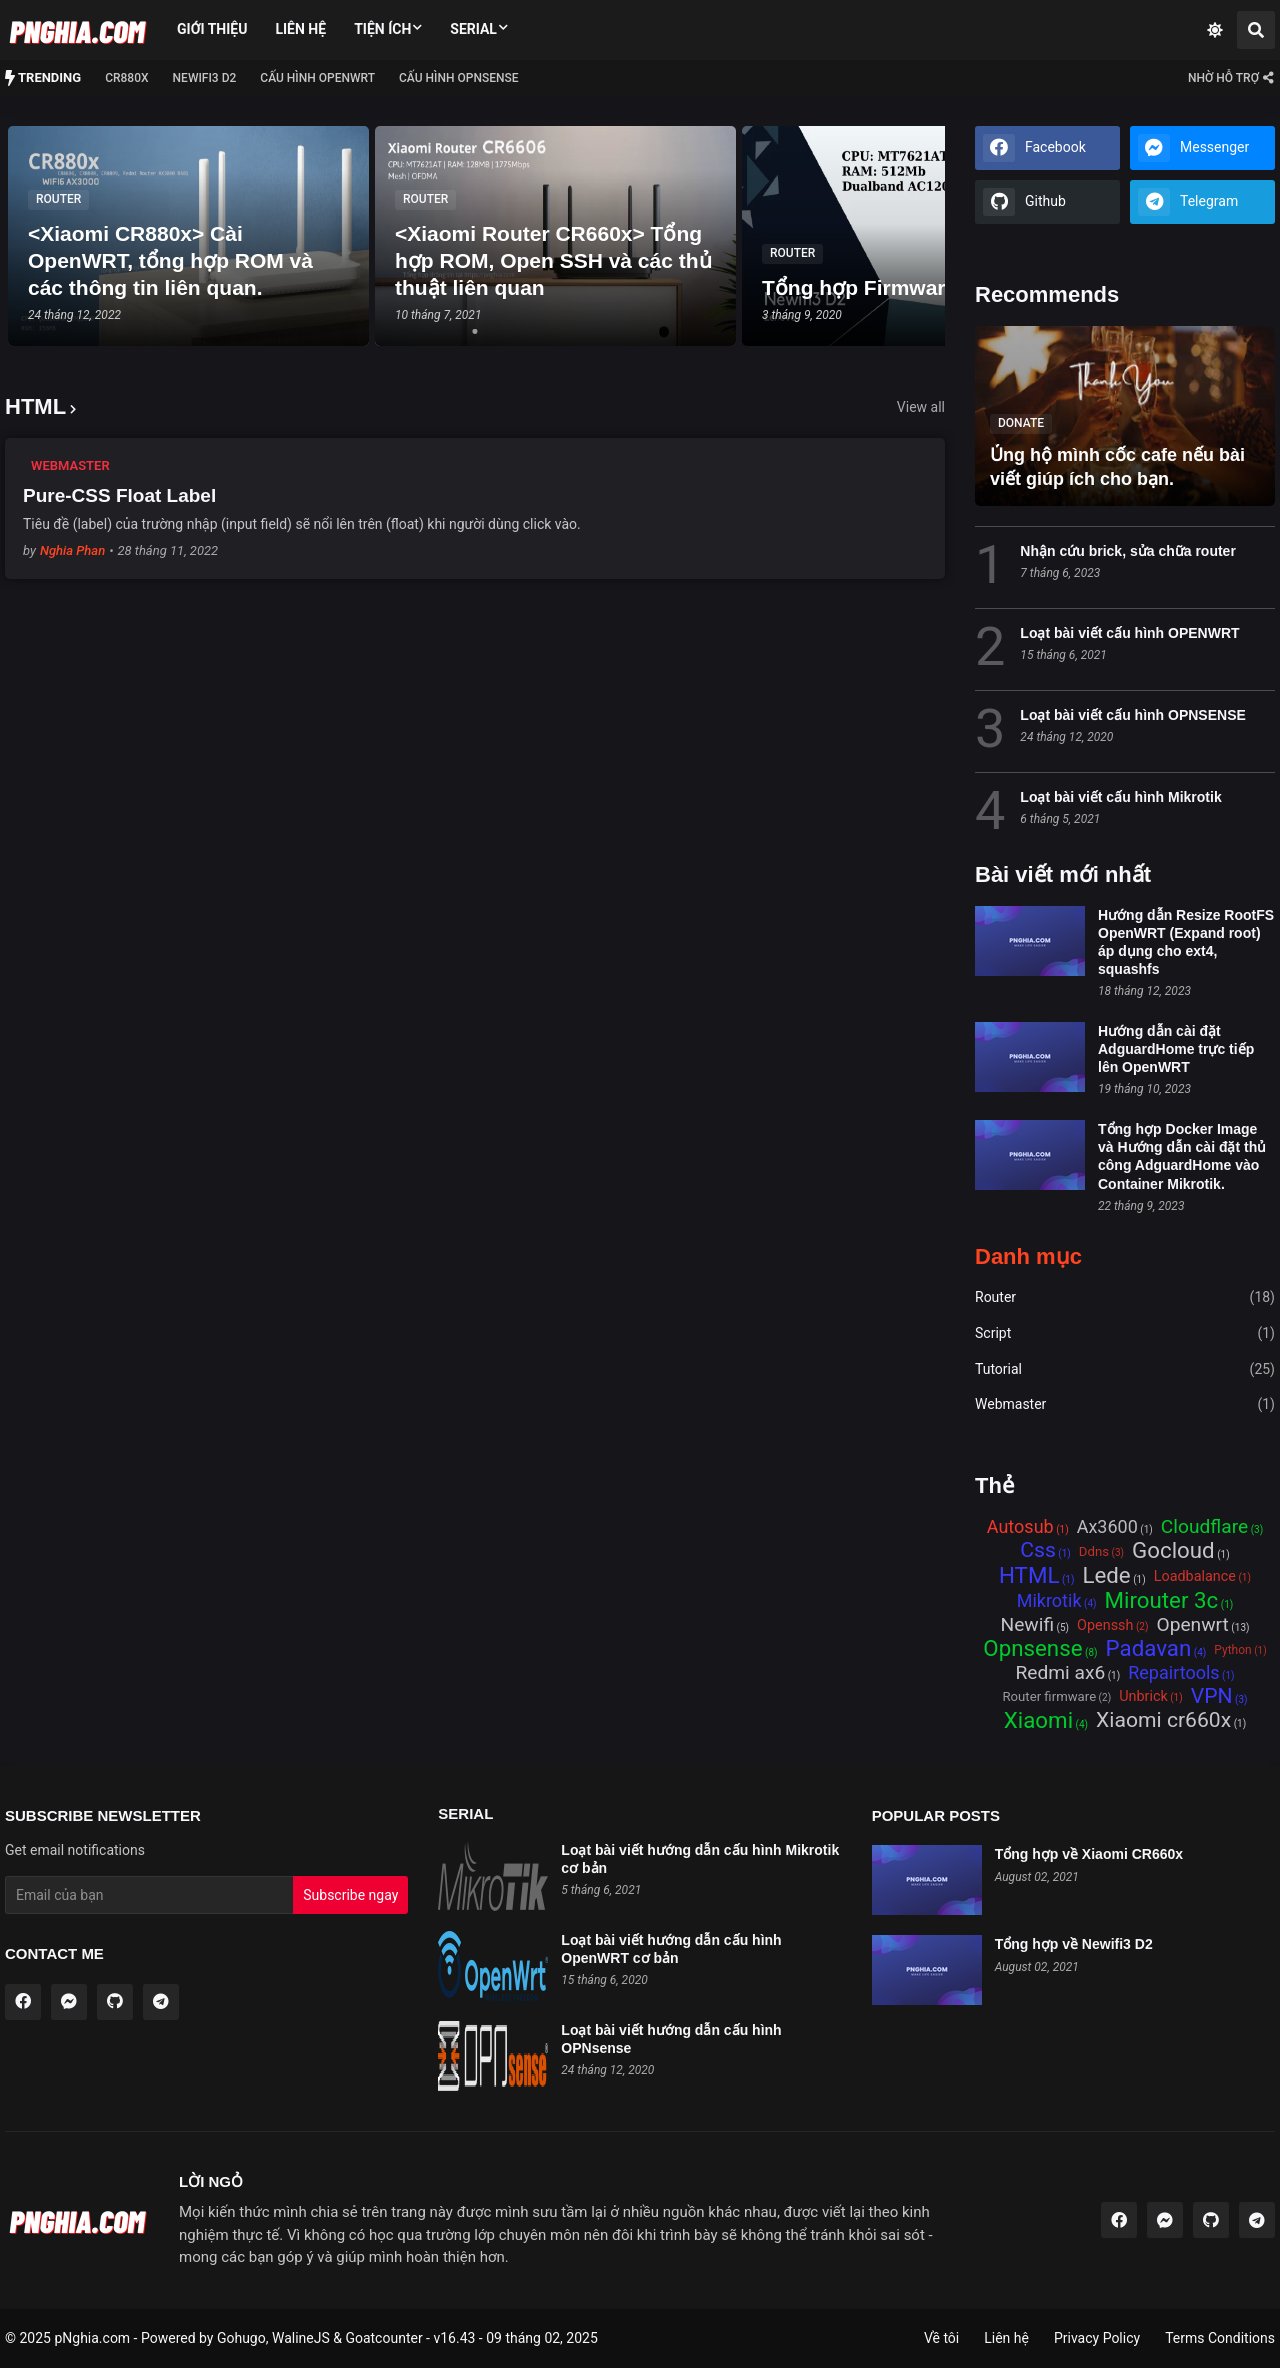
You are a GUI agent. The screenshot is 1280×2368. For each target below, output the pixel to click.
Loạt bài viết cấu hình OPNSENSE (1132, 715)
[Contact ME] (1229, 78)
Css (1038, 1551)
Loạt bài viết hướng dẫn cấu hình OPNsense (671, 2039)
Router (1125, 1298)
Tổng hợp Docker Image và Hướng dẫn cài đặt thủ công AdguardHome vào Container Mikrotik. (1182, 1156)
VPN (1212, 1697)
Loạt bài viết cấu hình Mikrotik (1120, 797)
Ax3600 (1107, 1527)
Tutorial (1125, 1370)
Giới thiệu (212, 29)
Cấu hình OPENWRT (317, 78)
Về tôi (941, 2338)
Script (1125, 1334)
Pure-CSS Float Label (119, 495)
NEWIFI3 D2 (205, 78)
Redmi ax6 (1060, 1673)
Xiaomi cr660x (1163, 1721)
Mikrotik (1049, 1601)
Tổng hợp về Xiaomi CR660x (1089, 1854)
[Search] (1256, 30)
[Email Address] (149, 1895)
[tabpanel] (188, 236)
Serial (473, 29)
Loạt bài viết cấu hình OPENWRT (1129, 633)
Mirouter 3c (1162, 1601)
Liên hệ (300, 29)
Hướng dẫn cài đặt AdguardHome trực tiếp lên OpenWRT (1176, 1049)
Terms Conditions (1220, 2338)
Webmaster (1125, 1405)
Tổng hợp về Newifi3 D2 (1074, 1944)
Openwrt (1192, 1625)
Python (1232, 1650)
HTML (1029, 1576)
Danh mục (1028, 1257)
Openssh (1105, 1625)
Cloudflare (1204, 1527)
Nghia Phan (72, 550)
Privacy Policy (1097, 2338)
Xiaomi (1038, 1721)
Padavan (1149, 1649)
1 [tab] (475, 334)
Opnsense (1032, 1649)
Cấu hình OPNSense (459, 78)
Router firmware (1049, 1696)
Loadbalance (1195, 1576)
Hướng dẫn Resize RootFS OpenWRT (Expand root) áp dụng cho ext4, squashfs (1186, 942)
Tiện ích (382, 29)
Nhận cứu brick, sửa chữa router (1128, 551)
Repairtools (1173, 1673)
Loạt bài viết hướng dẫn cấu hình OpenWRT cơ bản (671, 1949)
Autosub (1020, 1527)
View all (921, 407)
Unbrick (1143, 1696)
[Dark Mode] (1215, 30)
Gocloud (1173, 1551)
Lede (1106, 1576)
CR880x (126, 78)
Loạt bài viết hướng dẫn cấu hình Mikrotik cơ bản (700, 1859)
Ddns (1094, 1551)
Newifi (1027, 1625)
